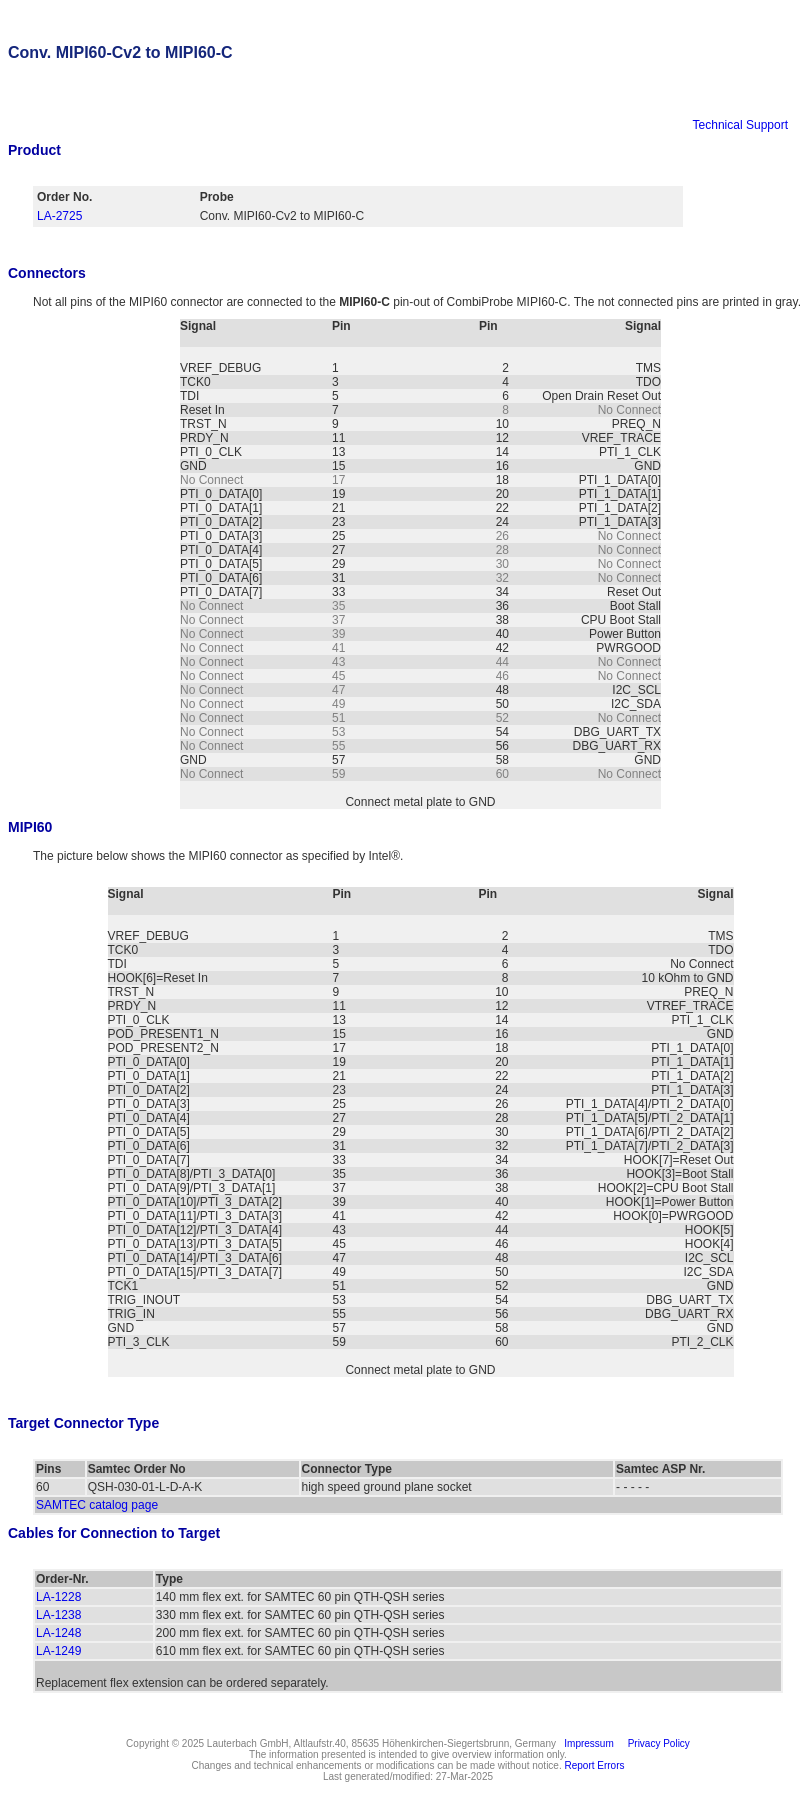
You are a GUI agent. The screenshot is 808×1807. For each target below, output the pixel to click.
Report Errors (595, 1765)
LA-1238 (58, 1615)
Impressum (586, 1743)
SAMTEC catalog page (97, 1505)
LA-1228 (58, 1597)
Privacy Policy (656, 1743)
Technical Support (740, 125)
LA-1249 (58, 1651)
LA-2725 (59, 216)
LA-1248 (58, 1633)
